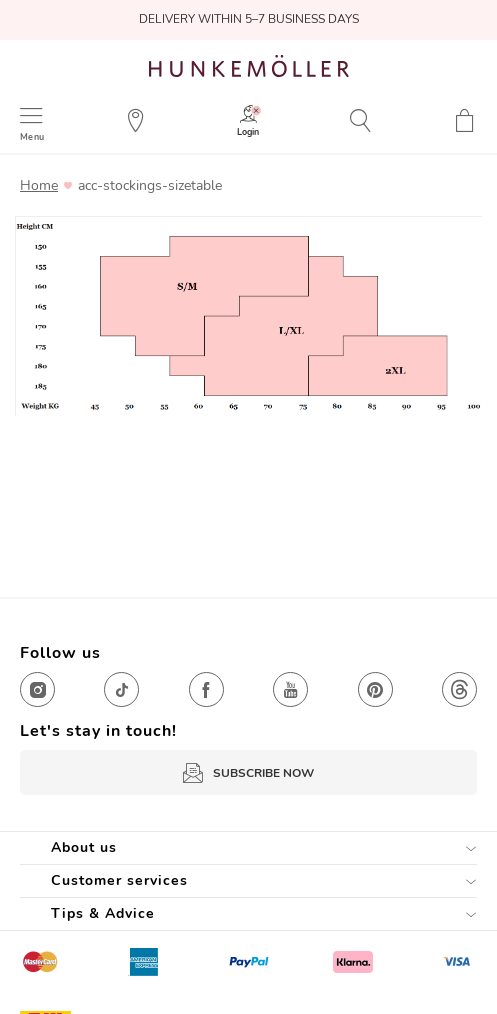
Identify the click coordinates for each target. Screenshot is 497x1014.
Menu (32, 136)
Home (39, 186)
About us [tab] (84, 847)
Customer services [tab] (119, 880)
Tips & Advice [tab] (103, 913)
